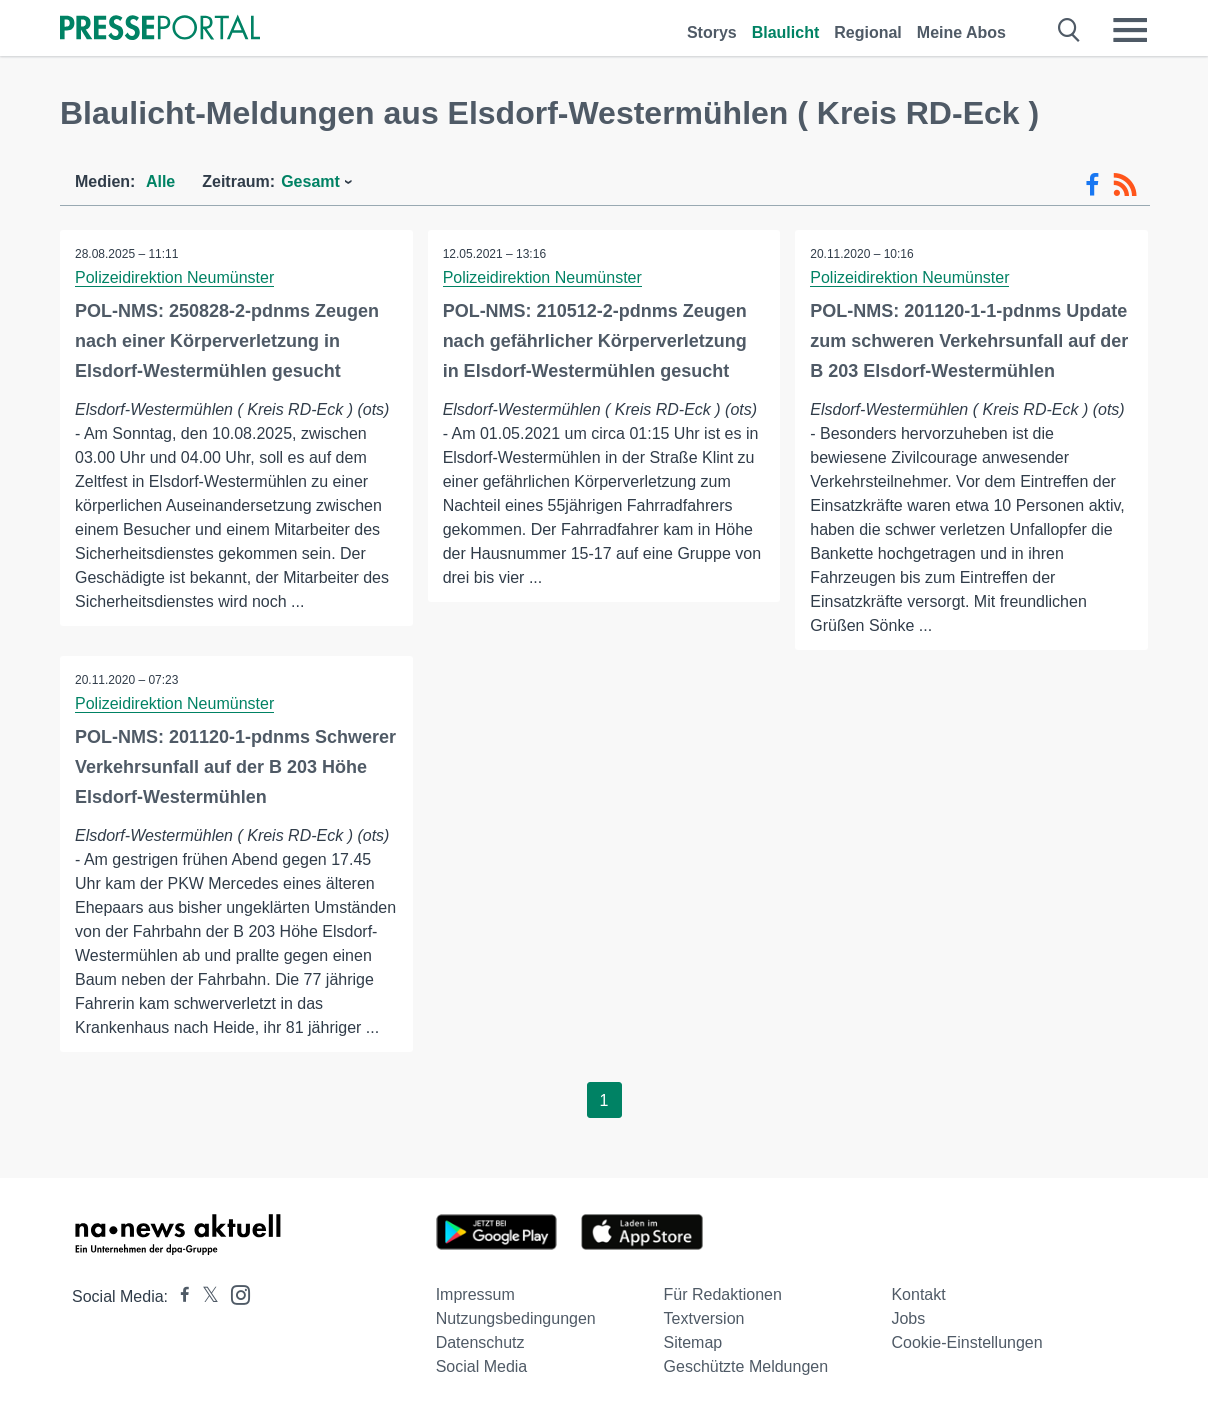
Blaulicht (786, 32)
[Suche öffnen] (1069, 30)
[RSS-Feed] (1125, 185)
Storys (712, 32)
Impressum (475, 1294)
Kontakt (918, 1294)
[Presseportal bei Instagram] (234, 1293)
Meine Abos (961, 32)
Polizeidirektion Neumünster (174, 277)
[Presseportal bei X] (204, 1296)
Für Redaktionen (723, 1294)
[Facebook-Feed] (1092, 185)
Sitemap (693, 1342)
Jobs (908, 1318)
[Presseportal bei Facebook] (179, 1296)
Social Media (482, 1366)
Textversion (704, 1318)
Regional (868, 32)
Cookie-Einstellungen (966, 1342)
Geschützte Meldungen (746, 1366)
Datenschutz (480, 1342)
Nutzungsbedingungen (516, 1318)
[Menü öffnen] (1130, 30)
